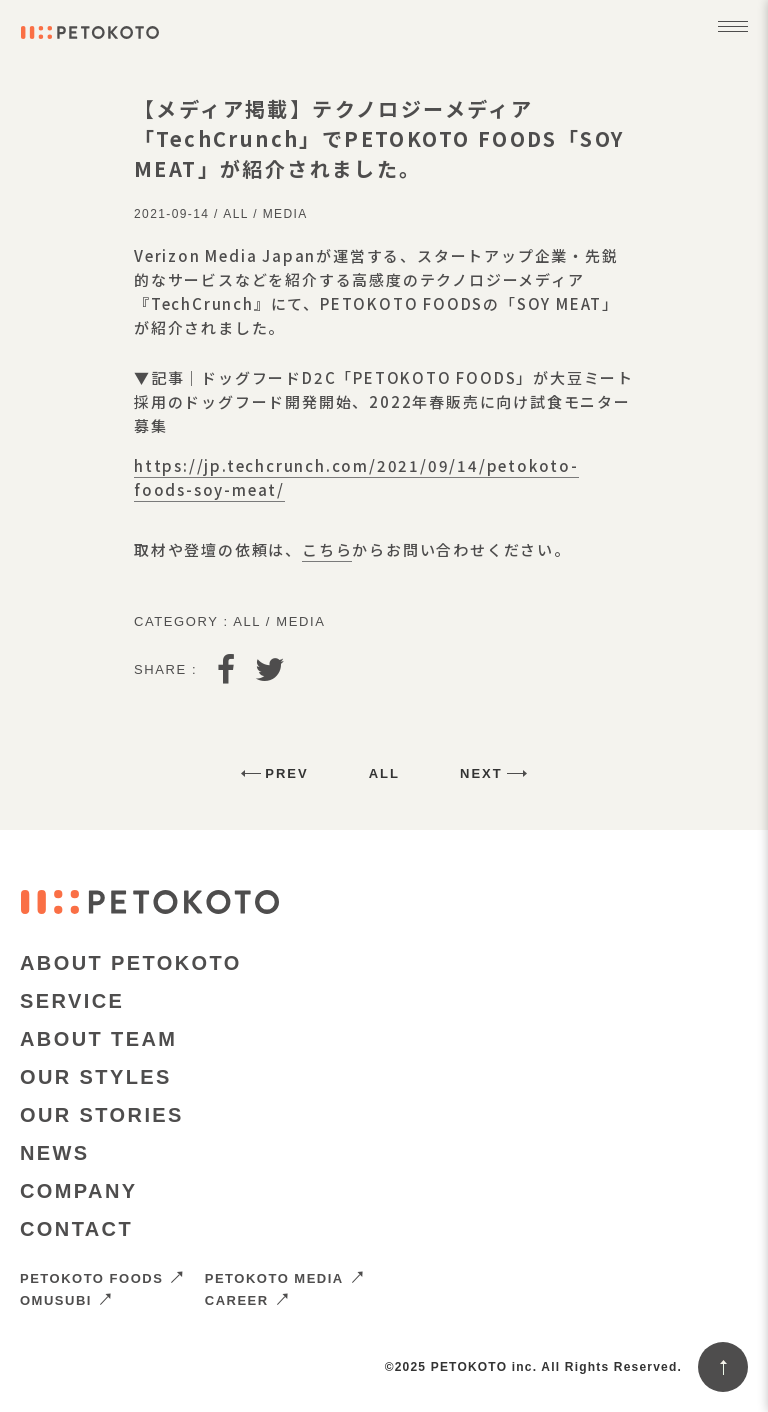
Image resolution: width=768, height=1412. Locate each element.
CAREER (247, 1300)
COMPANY (79, 1191)
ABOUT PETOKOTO (131, 963)
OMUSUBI (66, 1300)
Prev (286, 773)
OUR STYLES (96, 1077)
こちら (327, 549)
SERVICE (72, 1001)
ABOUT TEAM (98, 1039)
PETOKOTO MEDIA (285, 1278)
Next (481, 773)
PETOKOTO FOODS (102, 1278)
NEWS (55, 1153)
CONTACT (76, 1229)
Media (285, 214)
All (235, 214)
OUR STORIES (102, 1115)
